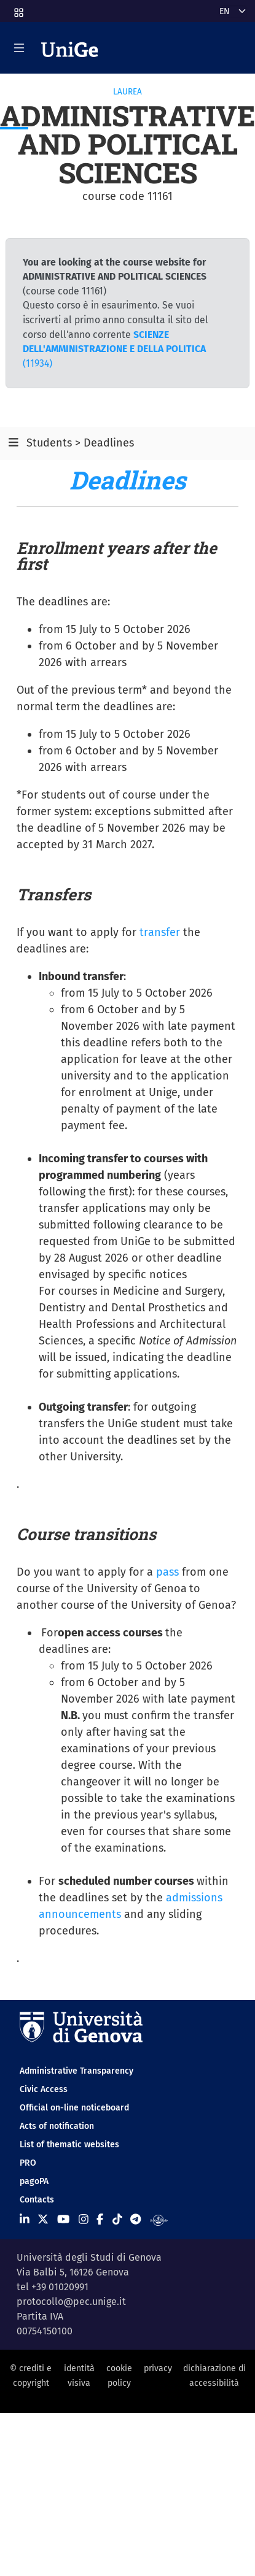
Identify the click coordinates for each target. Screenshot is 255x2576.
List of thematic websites (69, 2144)
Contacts (37, 2200)
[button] (18, 9)
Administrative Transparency (76, 2071)
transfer (159, 932)
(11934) (114, 349)
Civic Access (44, 2089)
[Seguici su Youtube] (63, 2219)
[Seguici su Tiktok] (117, 2219)
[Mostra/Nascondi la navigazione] (19, 48)
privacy (158, 2368)
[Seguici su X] (43, 2219)
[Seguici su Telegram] (135, 2219)
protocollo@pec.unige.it (71, 2301)
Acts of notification (57, 2126)
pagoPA (34, 2181)
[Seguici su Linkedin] (24, 2219)
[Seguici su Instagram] (83, 2219)
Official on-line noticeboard (74, 2108)
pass (167, 1572)
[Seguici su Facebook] (99, 2219)
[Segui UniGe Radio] (159, 2219)
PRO (28, 2163)
